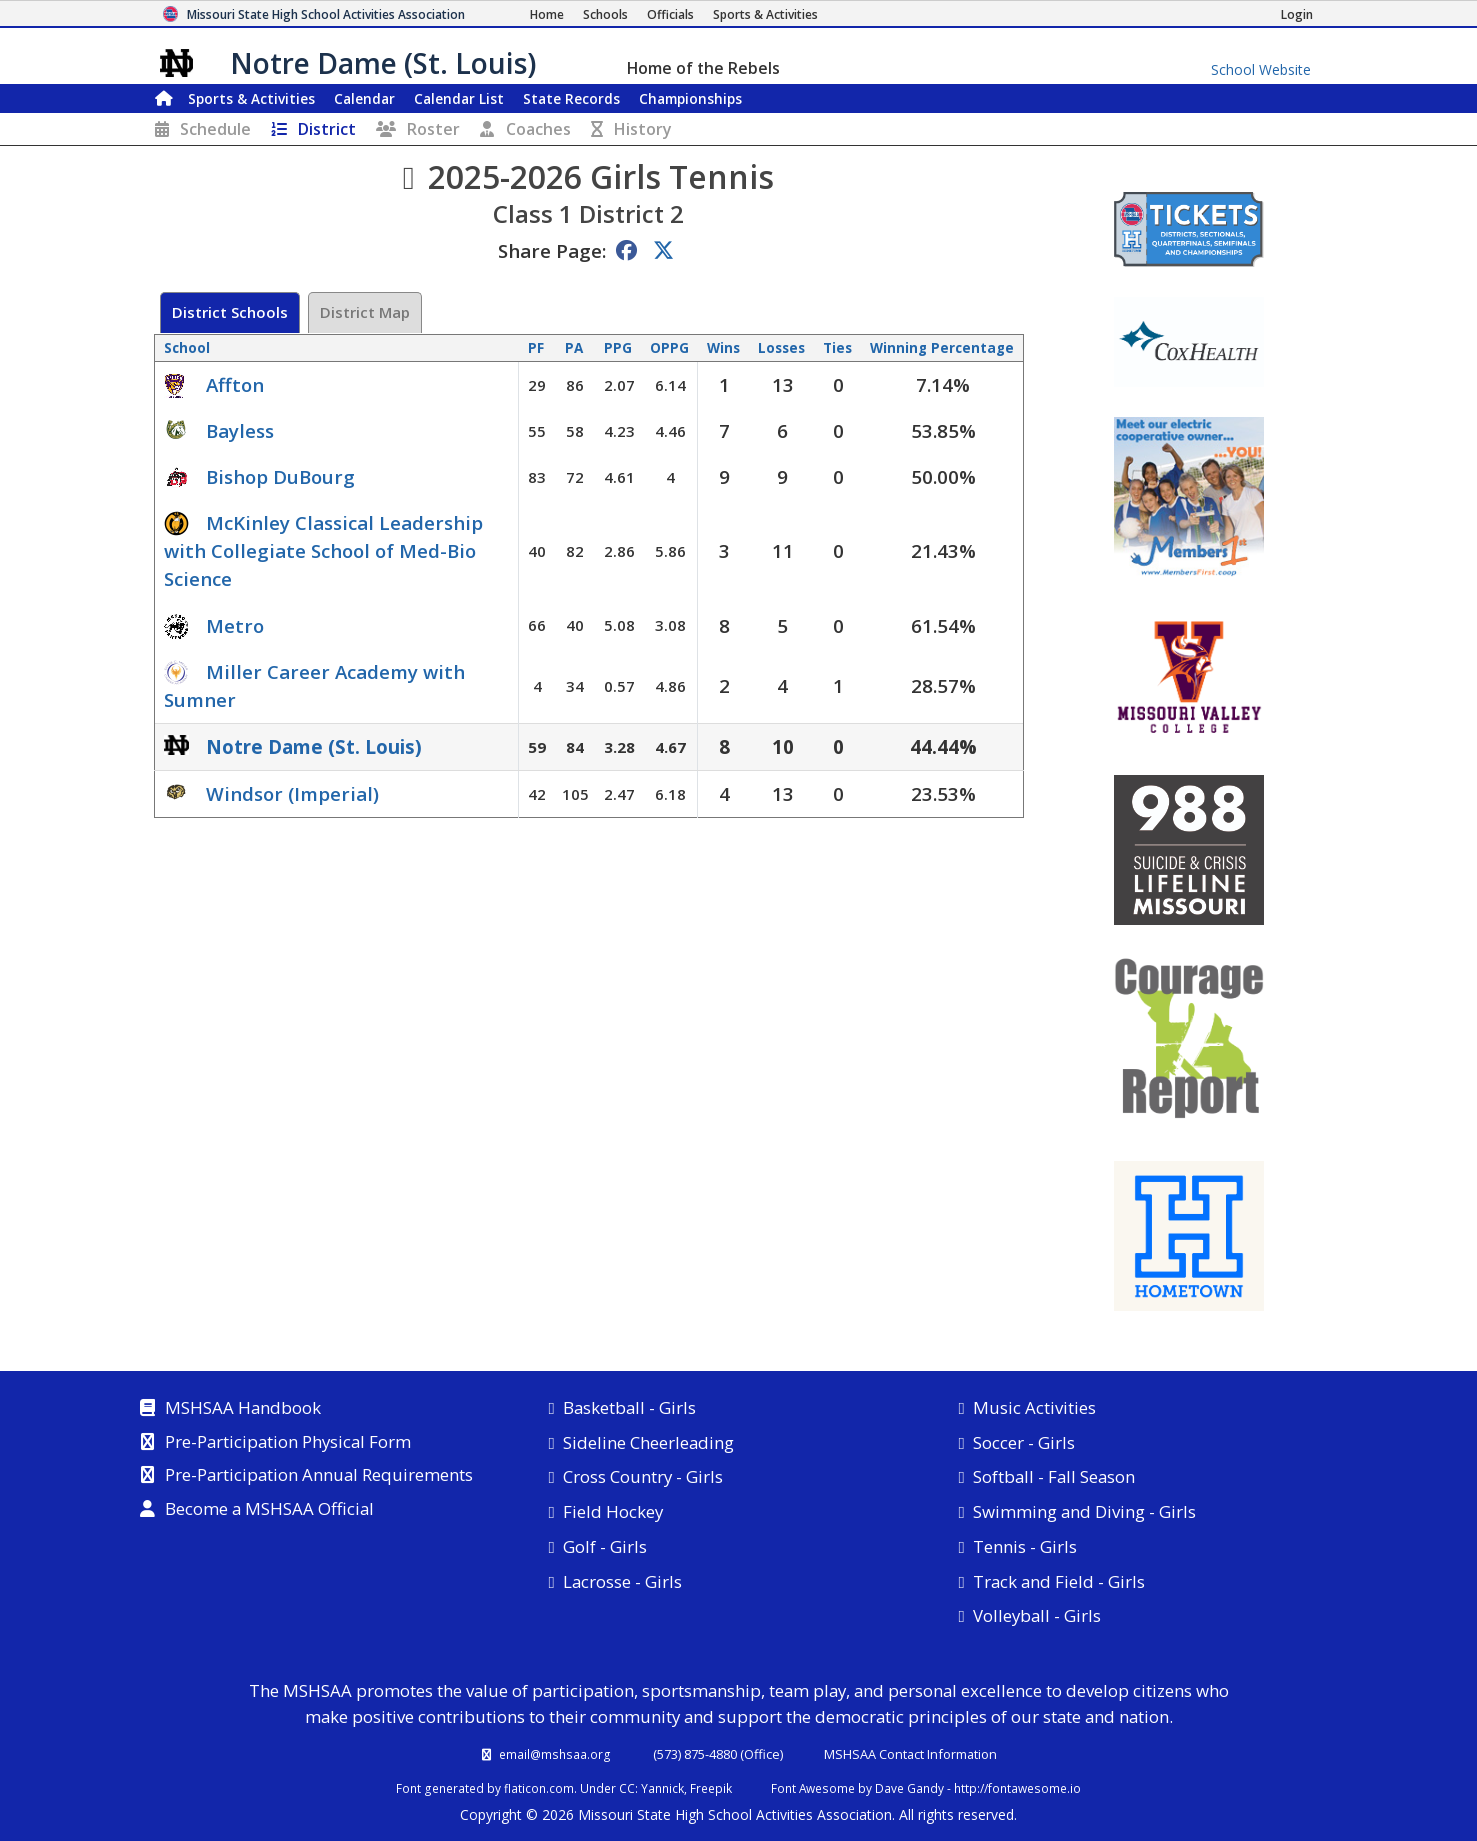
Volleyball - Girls (1037, 1615)
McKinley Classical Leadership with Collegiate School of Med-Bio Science (324, 550)
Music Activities (1034, 1407)
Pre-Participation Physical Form (288, 1443)
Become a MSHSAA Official (269, 1510)
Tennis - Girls (1025, 1546)
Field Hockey (613, 1511)
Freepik (711, 1788)
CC (627, 1788)
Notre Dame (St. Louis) (314, 746)
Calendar (364, 98)
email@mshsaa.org (555, 1754)
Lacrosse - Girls (622, 1581)
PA (574, 348)
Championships (690, 98)
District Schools (230, 312)
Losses (781, 348)
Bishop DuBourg (280, 476)
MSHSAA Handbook (243, 1409)
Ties (837, 348)
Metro (235, 625)
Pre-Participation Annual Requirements (319, 1476)
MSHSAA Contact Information (910, 1754)
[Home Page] (547, 14)
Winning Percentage (942, 348)
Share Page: (552, 250)
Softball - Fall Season (1054, 1476)
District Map (365, 312)
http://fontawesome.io (1017, 1788)
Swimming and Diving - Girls (1084, 1511)
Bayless (240, 430)
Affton (235, 384)
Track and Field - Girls (1059, 1581)
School (187, 348)
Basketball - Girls (629, 1407)
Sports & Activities (251, 98)
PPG (618, 348)
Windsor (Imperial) (292, 793)
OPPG (669, 348)
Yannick (662, 1788)
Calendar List (459, 98)
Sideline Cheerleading (648, 1442)
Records (571, 98)
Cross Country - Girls (643, 1476)
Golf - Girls (605, 1546)
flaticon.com (539, 1788)
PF (536, 348)
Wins (723, 348)
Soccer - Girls (1024, 1442)
